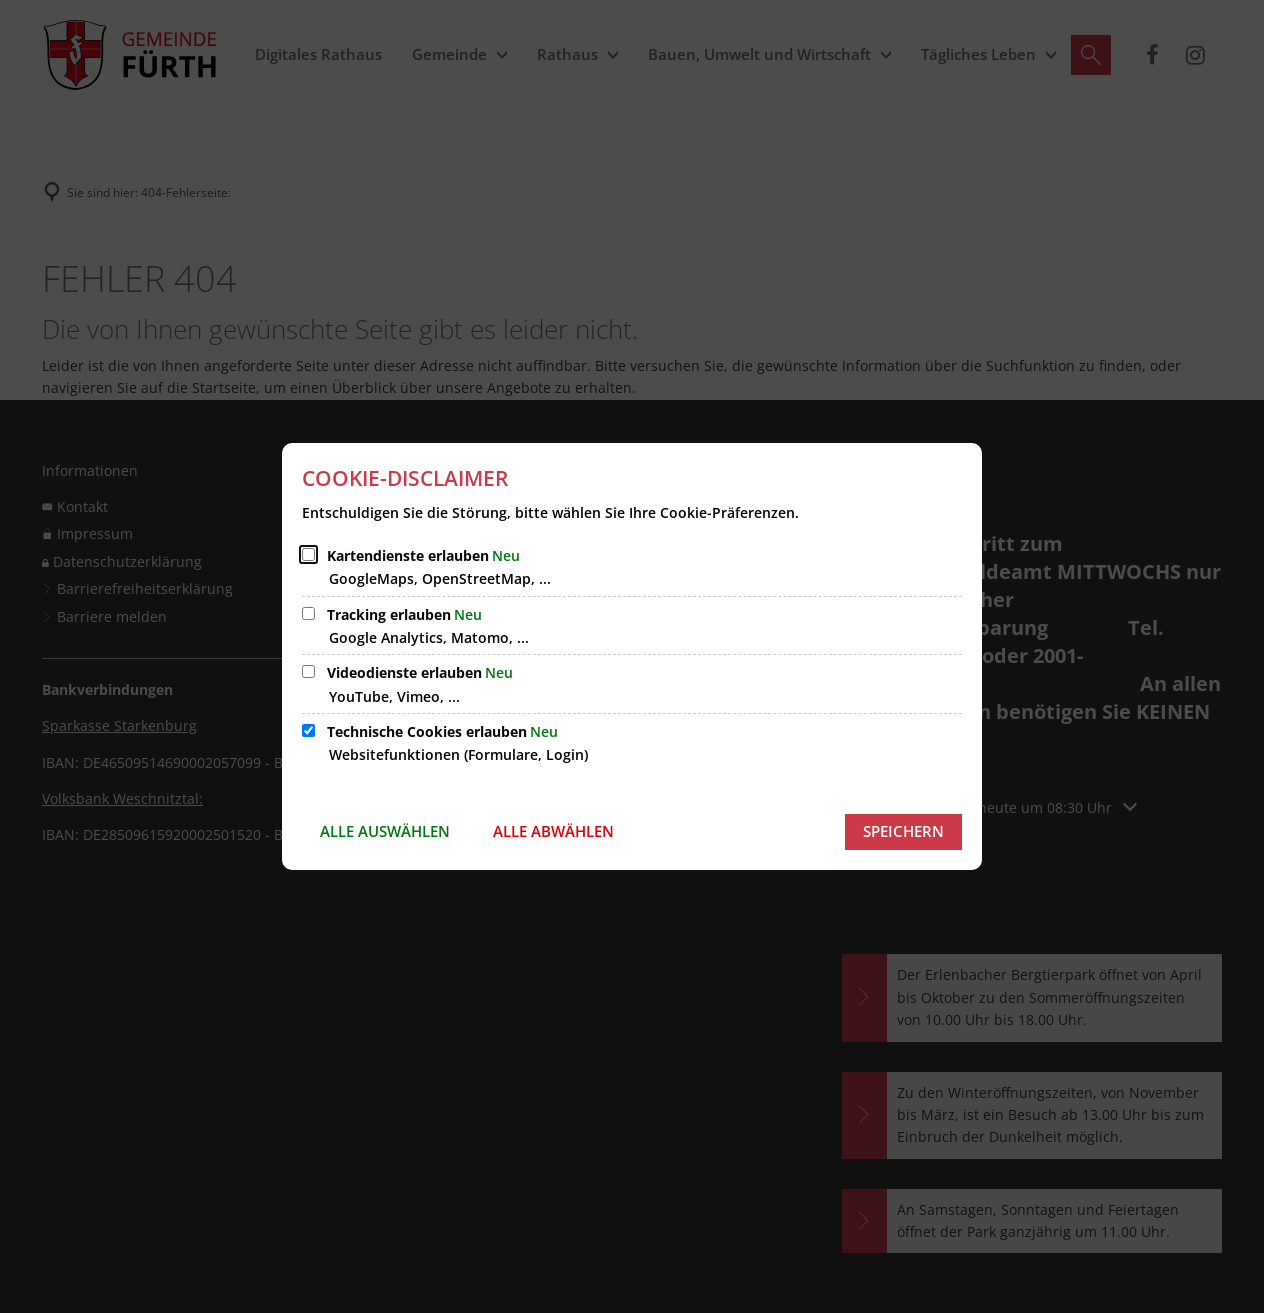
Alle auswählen (385, 831)
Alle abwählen (553, 831)
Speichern (903, 831)
